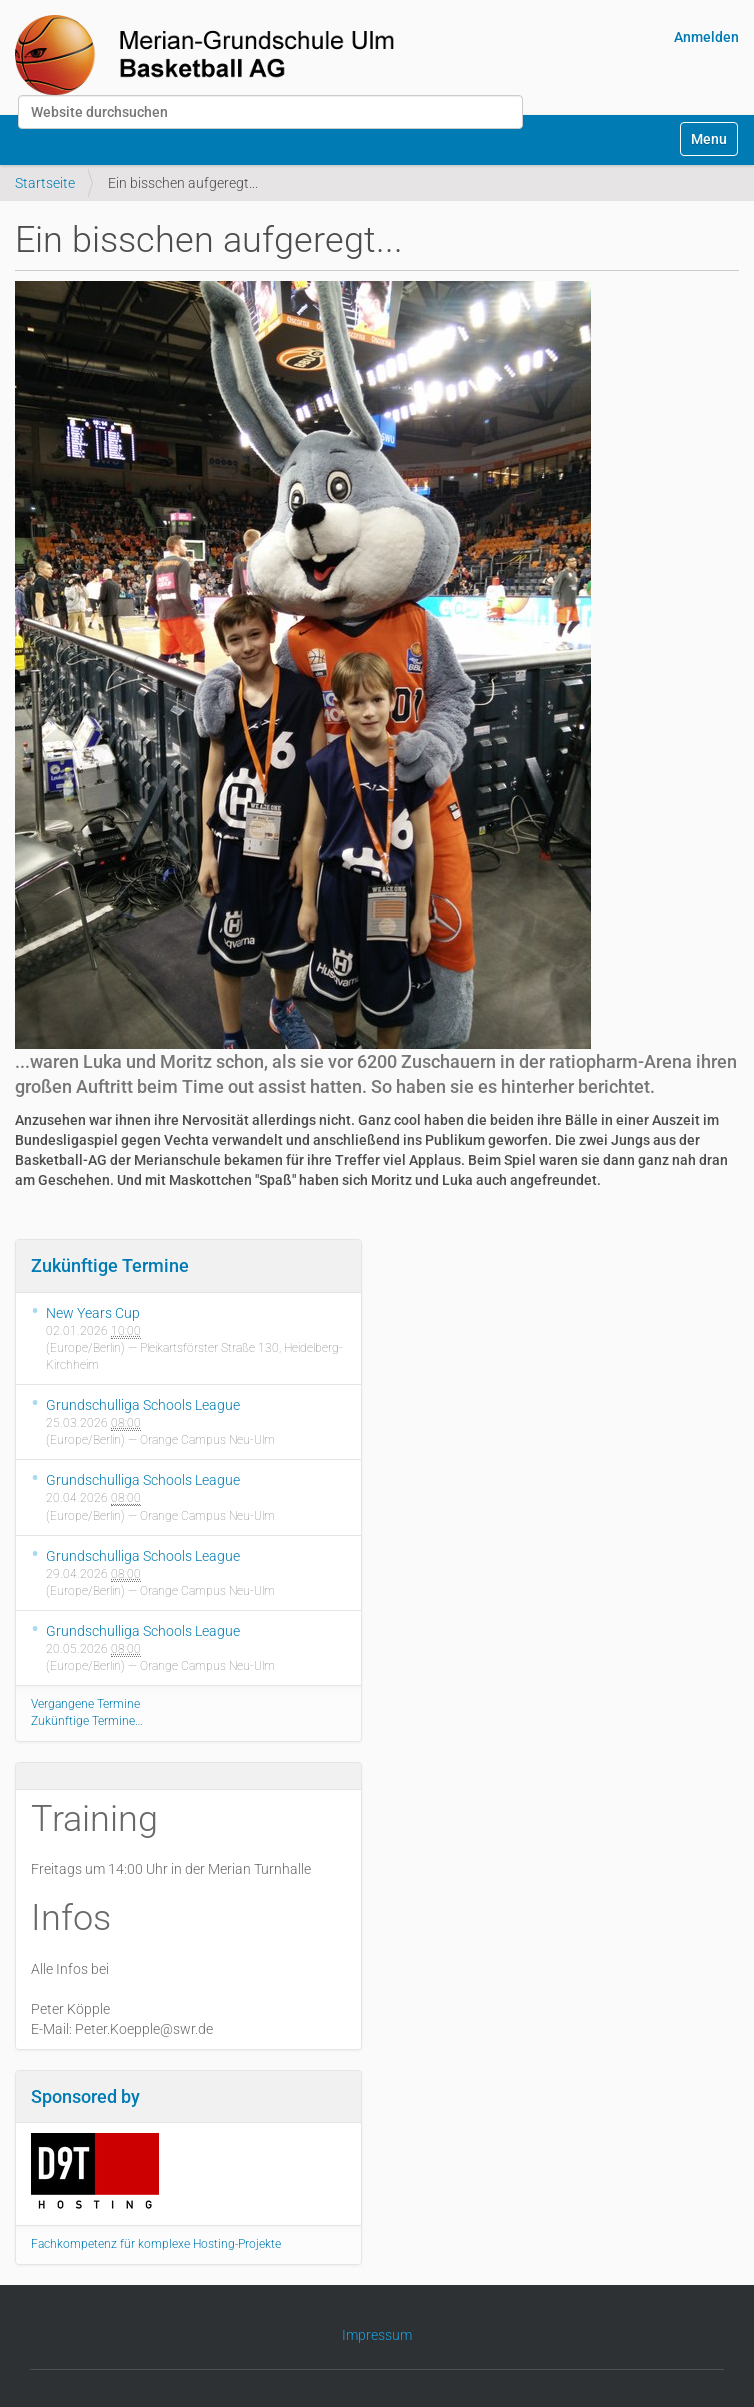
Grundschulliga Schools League (143, 1405)
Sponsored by (85, 2096)
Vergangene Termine (85, 1704)
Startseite (45, 183)
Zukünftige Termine (110, 1265)
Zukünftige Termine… (87, 1721)
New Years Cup (93, 1313)
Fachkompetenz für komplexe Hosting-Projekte (156, 2244)
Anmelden (706, 37)
